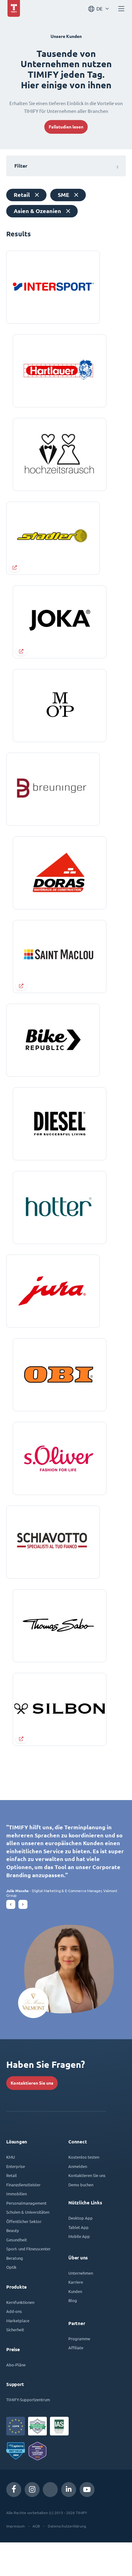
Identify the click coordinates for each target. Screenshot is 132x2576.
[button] (10, 1937)
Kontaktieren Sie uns (32, 2116)
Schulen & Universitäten (27, 2245)
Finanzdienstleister (23, 2218)
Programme (79, 2372)
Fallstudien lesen (66, 126)
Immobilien (16, 2227)
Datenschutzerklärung (67, 2559)
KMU (10, 2190)
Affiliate (75, 2381)
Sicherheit (15, 2363)
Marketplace (17, 2354)
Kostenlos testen (83, 2190)
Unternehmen (80, 2306)
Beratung (14, 2291)
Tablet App (78, 2260)
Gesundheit (16, 2273)
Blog (72, 2334)
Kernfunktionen (20, 2335)
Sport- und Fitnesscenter (28, 2282)
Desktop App (80, 2251)
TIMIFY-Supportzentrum (28, 2433)
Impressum (15, 2559)
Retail (11, 2209)
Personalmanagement (26, 2236)
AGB (36, 2559)
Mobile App (79, 2269)
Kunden (75, 2325)
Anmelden (77, 2200)
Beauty (12, 2264)
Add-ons (14, 2344)
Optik (11, 2300)
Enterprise (15, 2200)
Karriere (75, 2315)
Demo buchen (80, 2218)
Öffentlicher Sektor (24, 2255)
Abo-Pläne (16, 2398)
